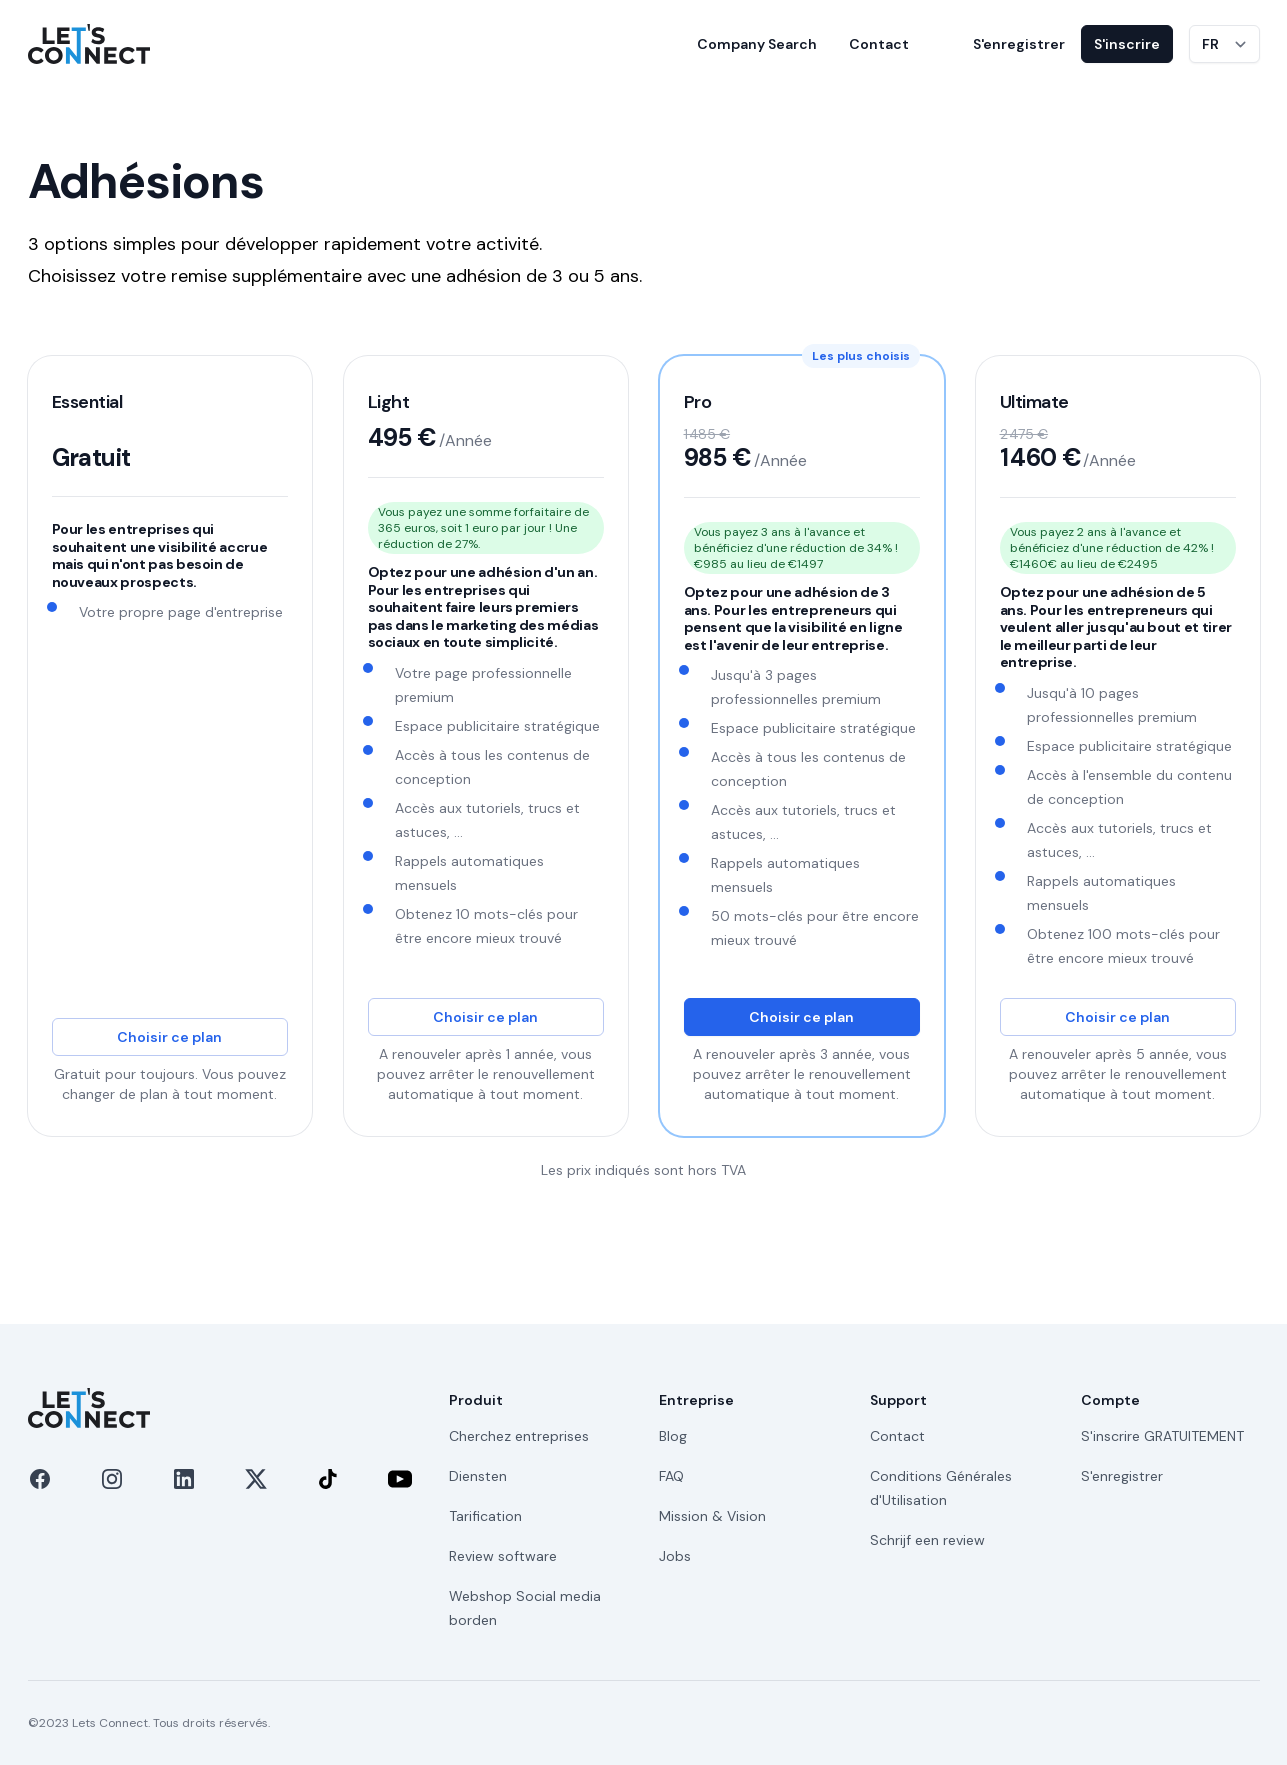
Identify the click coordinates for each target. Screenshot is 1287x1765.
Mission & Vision (712, 1516)
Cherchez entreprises (519, 1436)
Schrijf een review (927, 1540)
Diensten (478, 1476)
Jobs (675, 1556)
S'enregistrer (1019, 44)
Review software (503, 1556)
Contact (879, 44)
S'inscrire (1127, 44)
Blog (673, 1436)
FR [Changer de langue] (1210, 44)
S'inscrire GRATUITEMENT (1162, 1436)
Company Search (757, 44)
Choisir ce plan (169, 1037)
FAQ (671, 1476)
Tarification (485, 1516)
